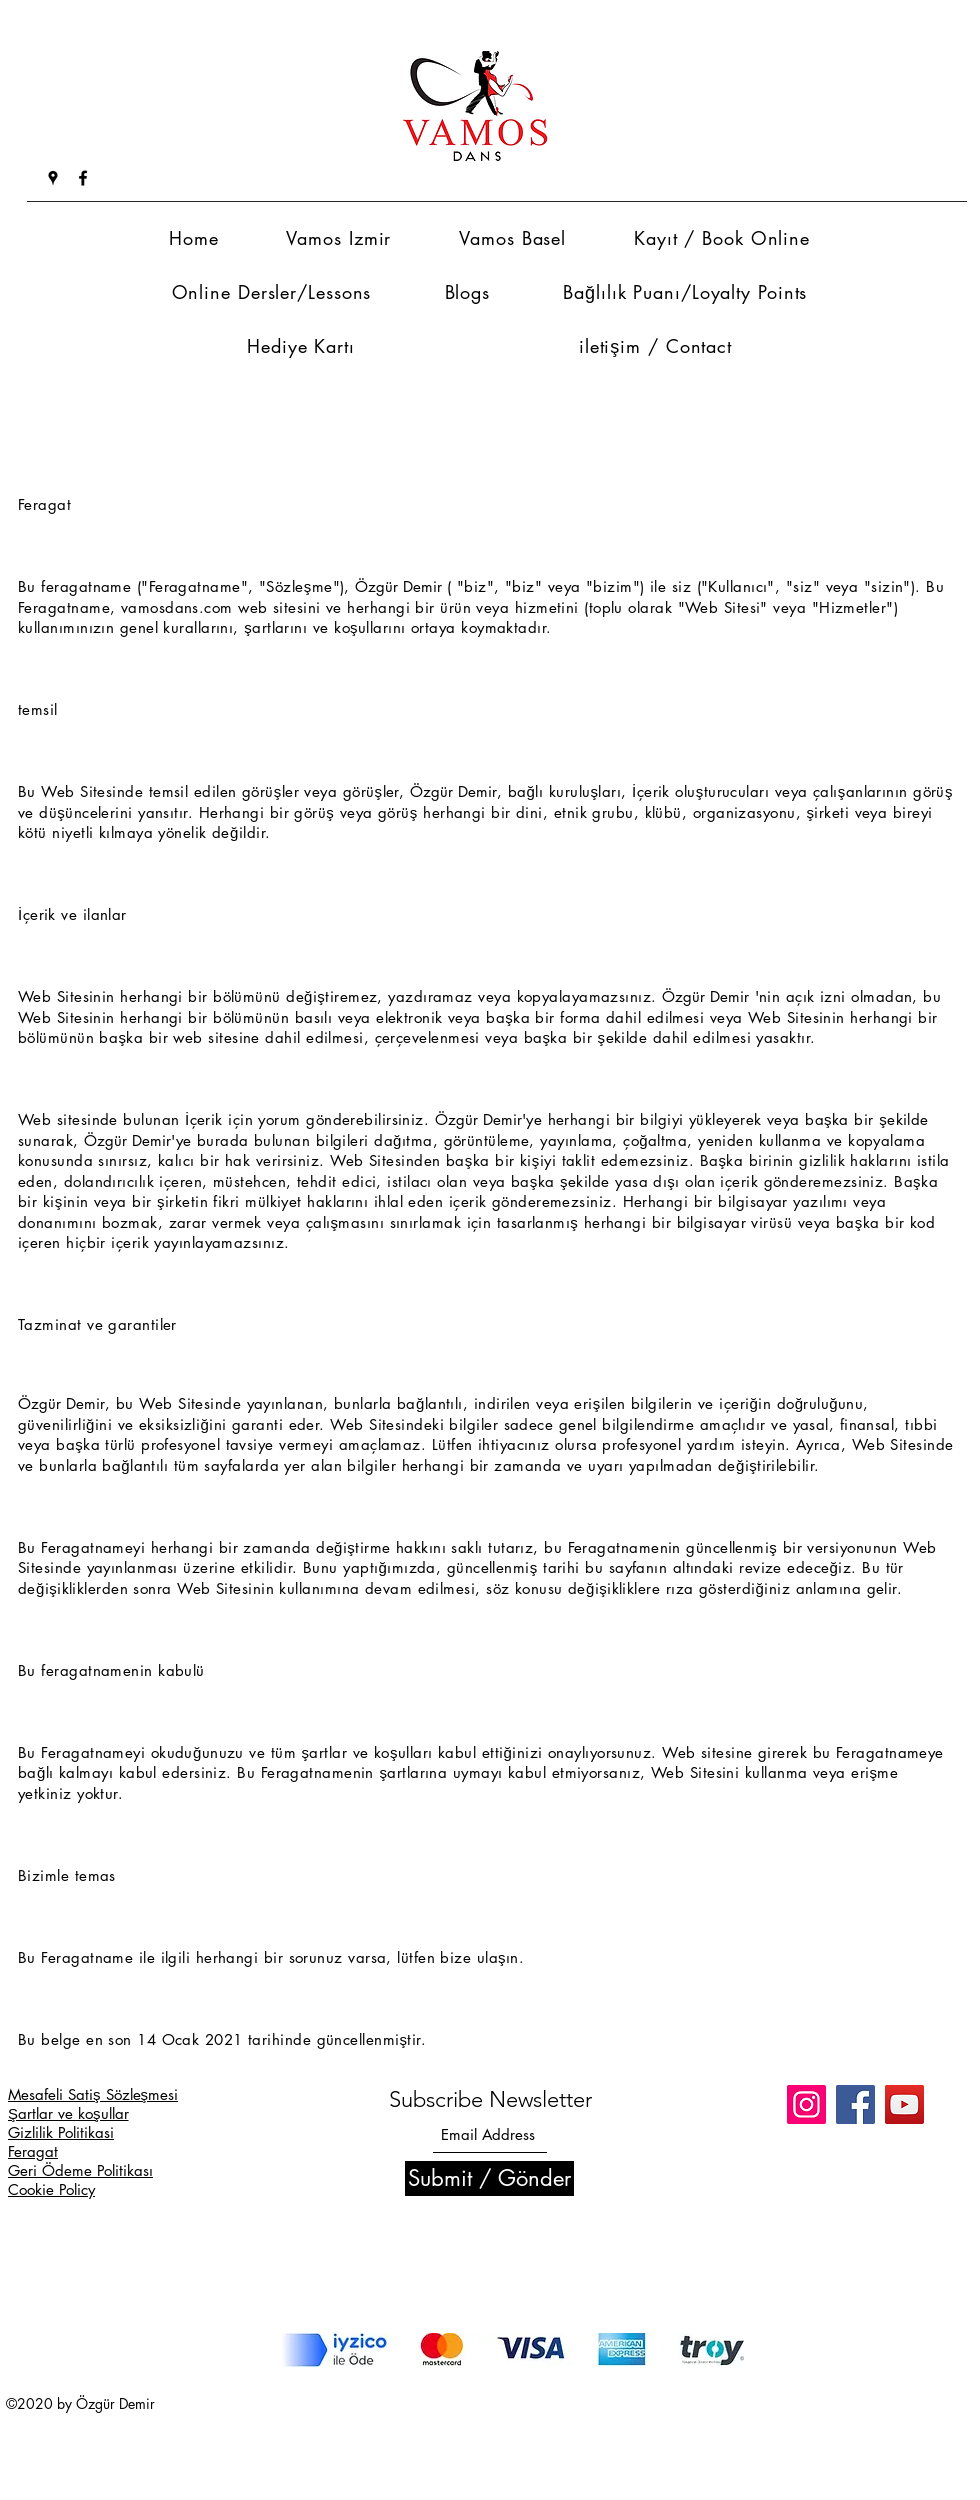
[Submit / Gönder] (489, 2178)
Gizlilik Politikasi (61, 2132)
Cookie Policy (51, 2189)
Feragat (33, 2151)
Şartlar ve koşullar (68, 2113)
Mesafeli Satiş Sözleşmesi (93, 2094)
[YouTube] (904, 2104)
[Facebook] (83, 178)
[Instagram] (806, 2104)
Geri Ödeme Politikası (80, 2170)
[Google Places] (53, 178)
